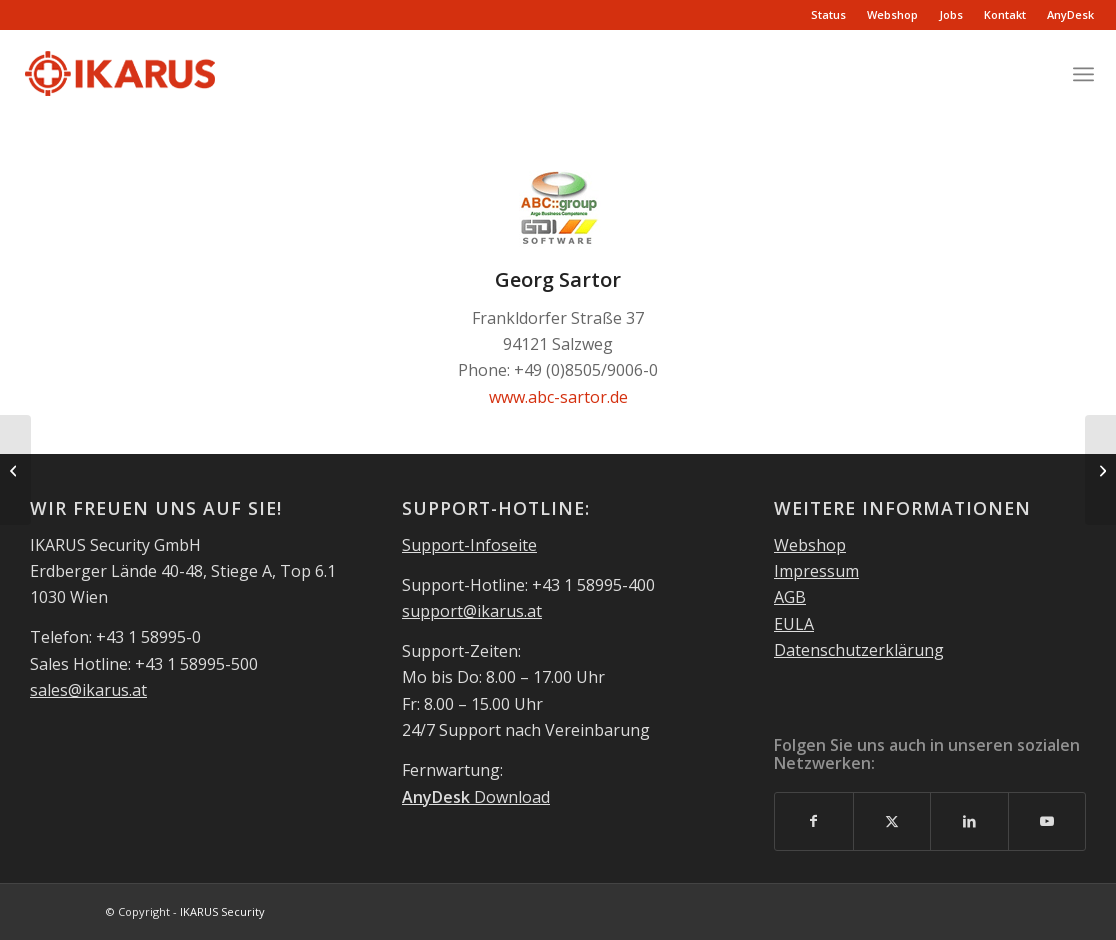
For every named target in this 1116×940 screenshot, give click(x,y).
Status (828, 14)
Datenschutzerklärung (859, 650)
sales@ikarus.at (88, 690)
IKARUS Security (222, 911)
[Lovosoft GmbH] (15, 470)
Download (476, 797)
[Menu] (1083, 74)
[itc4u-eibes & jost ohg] (1100, 470)
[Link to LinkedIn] (969, 821)
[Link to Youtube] (1047, 821)
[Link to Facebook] (814, 821)
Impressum (816, 571)
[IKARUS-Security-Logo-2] (119, 74)
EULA (794, 624)
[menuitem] (829, 15)
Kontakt (1005, 14)
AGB (790, 597)
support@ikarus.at (472, 611)
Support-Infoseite (469, 545)
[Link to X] (892, 821)
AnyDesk (1070, 14)
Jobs (951, 14)
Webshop (892, 14)
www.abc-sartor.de (558, 397)
